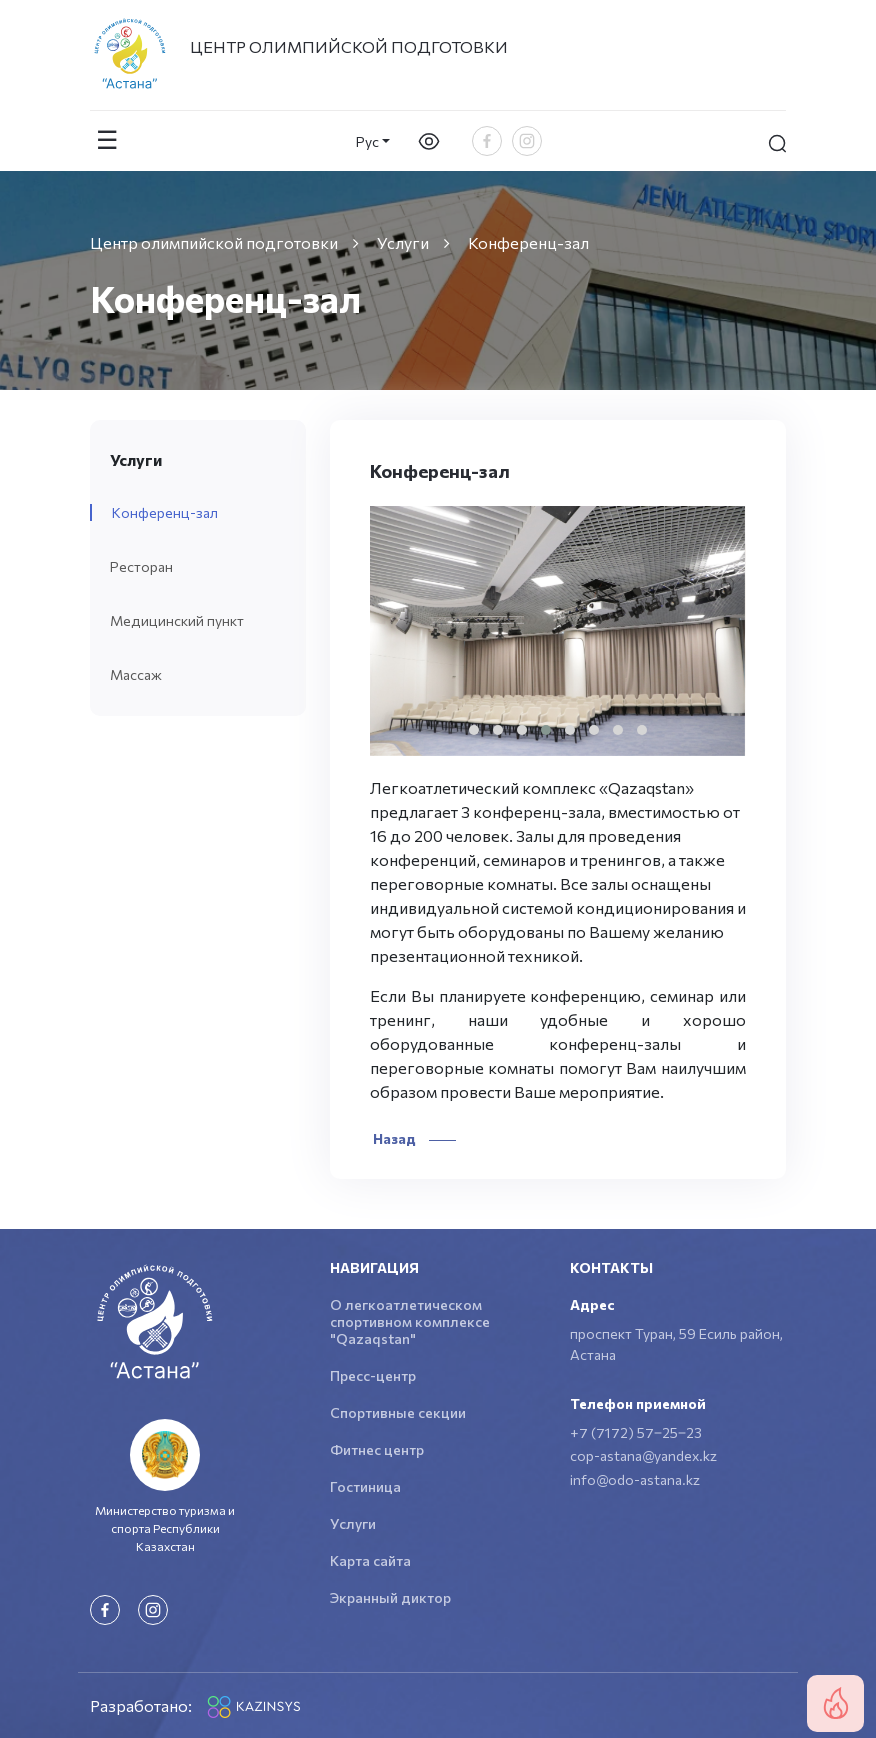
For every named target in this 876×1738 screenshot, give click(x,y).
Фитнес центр (377, 1449)
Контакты (611, 1267)
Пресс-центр (373, 1375)
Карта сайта (370, 1560)
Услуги (353, 1523)
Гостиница (365, 1486)
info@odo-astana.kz (635, 1479)
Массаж (136, 674)
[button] (474, 730)
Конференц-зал (165, 512)
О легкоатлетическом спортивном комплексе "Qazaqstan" (410, 1321)
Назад (413, 1138)
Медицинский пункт (177, 620)
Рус (367, 141)
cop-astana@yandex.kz (643, 1455)
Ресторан (141, 566)
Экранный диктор (390, 1597)
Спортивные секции (398, 1412)
